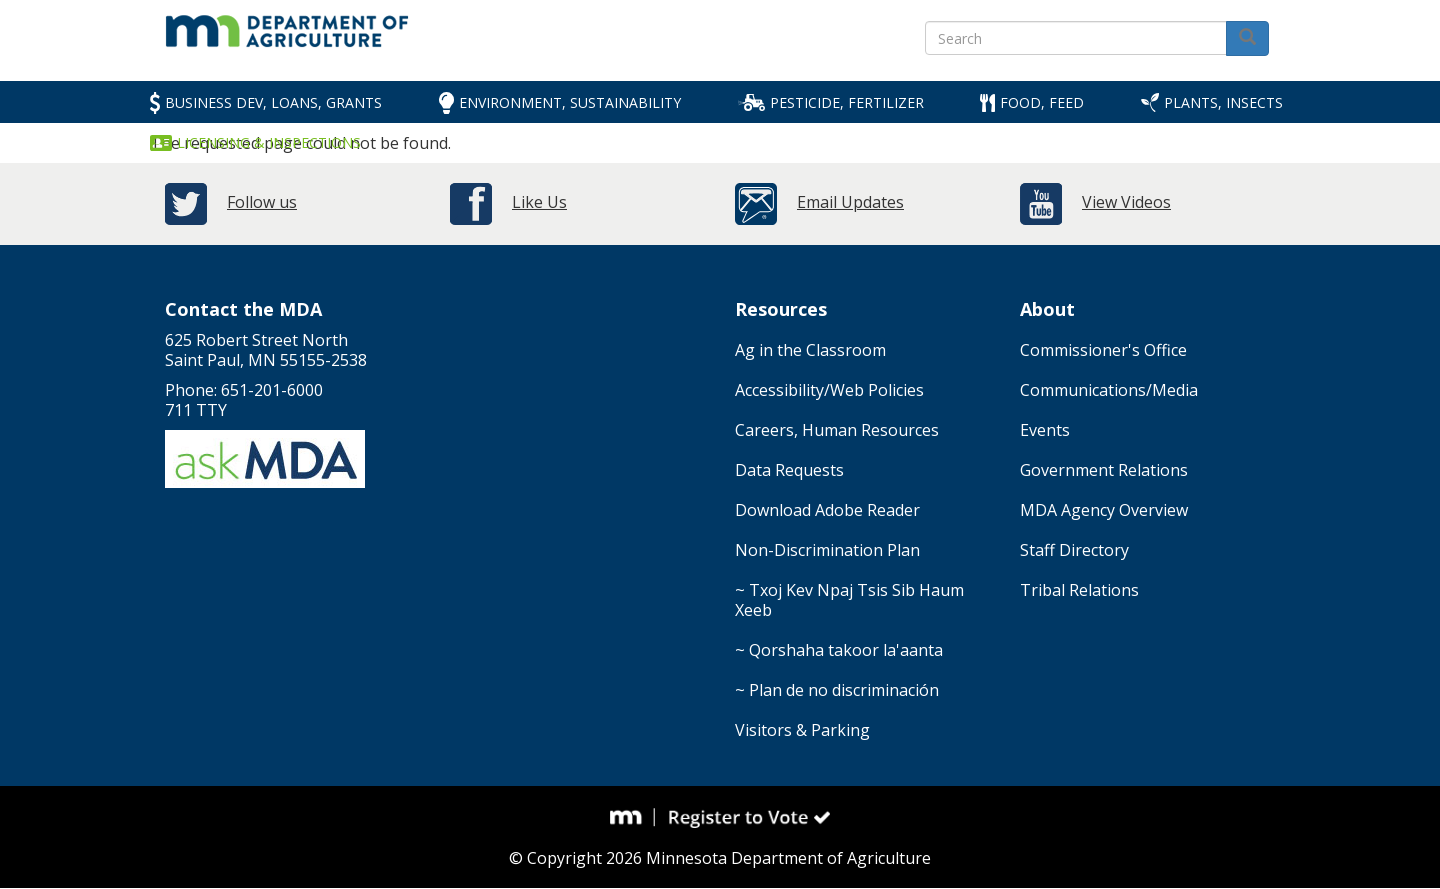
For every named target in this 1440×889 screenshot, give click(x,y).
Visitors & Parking (802, 730)
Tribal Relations (1079, 590)
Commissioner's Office (1103, 350)
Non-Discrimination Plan (827, 550)
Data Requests (789, 470)
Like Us (539, 202)
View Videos (1126, 202)
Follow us (262, 202)
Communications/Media (1109, 390)
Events (1045, 430)
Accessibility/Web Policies (829, 390)
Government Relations (1104, 470)
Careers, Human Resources (837, 430)
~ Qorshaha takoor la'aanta (839, 650)
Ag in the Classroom (810, 350)
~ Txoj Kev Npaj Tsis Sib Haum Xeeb (849, 600)
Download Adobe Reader (827, 510)
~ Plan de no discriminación (837, 690)
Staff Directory (1074, 550)
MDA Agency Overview (1104, 510)
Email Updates (850, 202)
